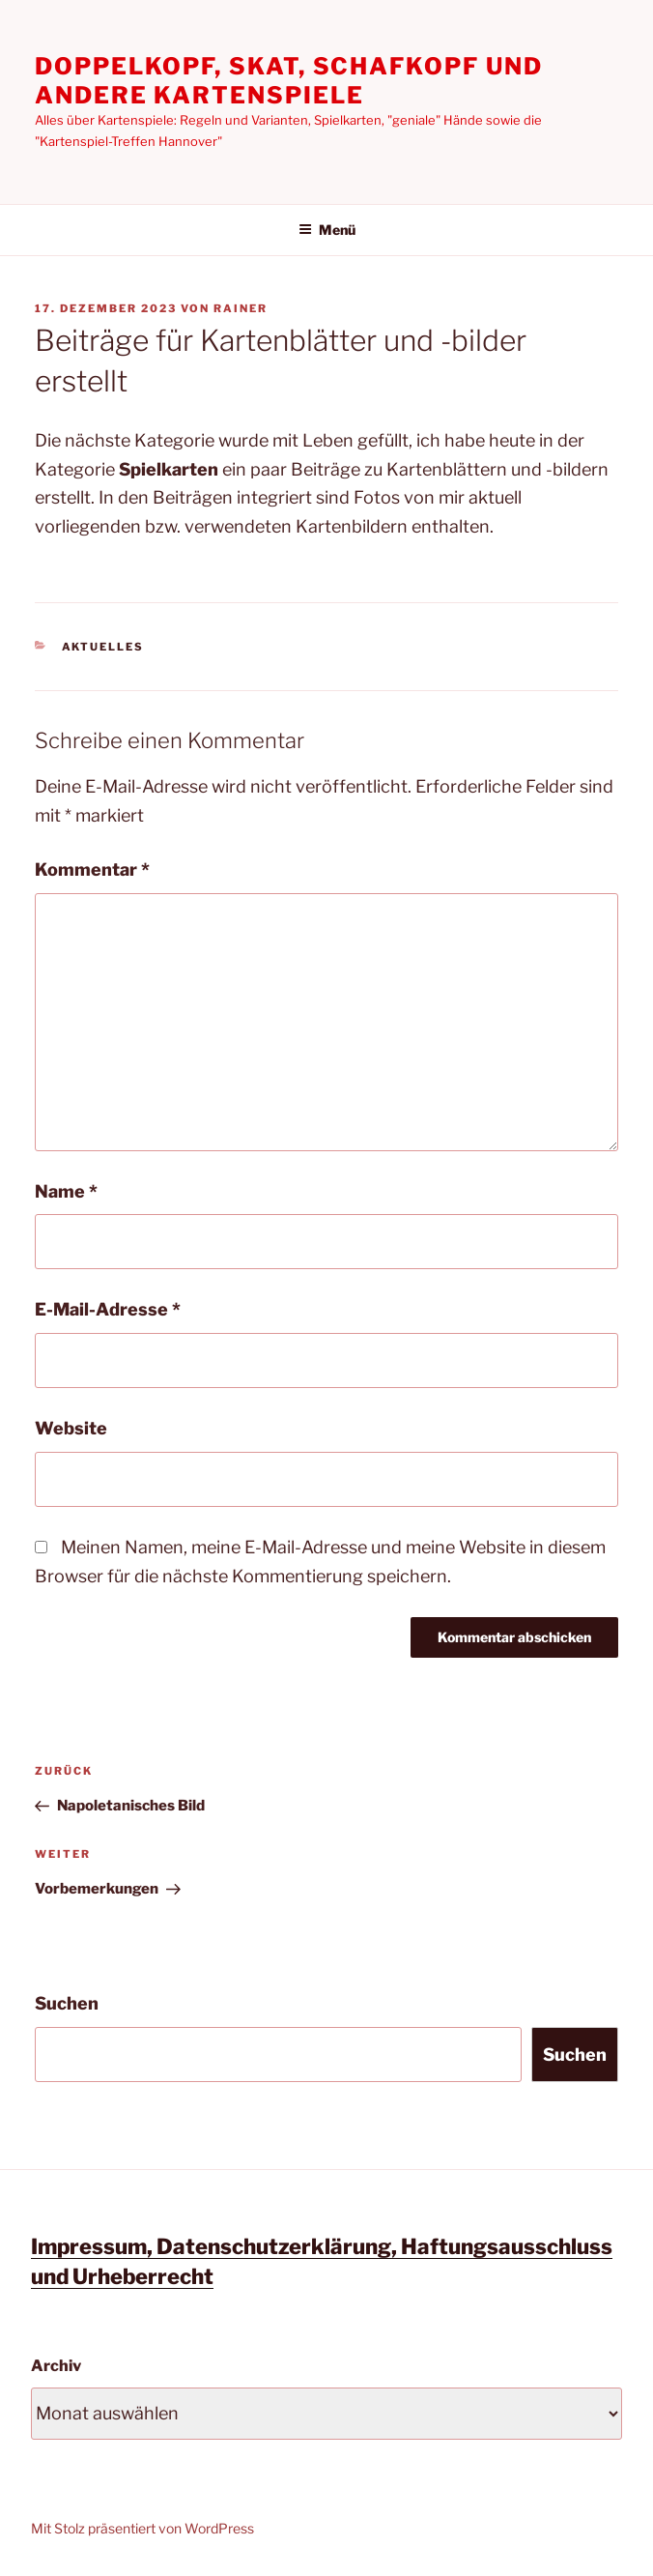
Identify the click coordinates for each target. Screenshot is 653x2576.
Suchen (67, 2003)
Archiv (56, 2366)
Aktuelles (103, 646)
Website (71, 1428)
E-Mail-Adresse (108, 1309)
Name (66, 1191)
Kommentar (92, 869)
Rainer (240, 308)
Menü (326, 229)
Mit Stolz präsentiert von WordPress (142, 2528)
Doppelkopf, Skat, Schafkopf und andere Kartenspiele (289, 80)
